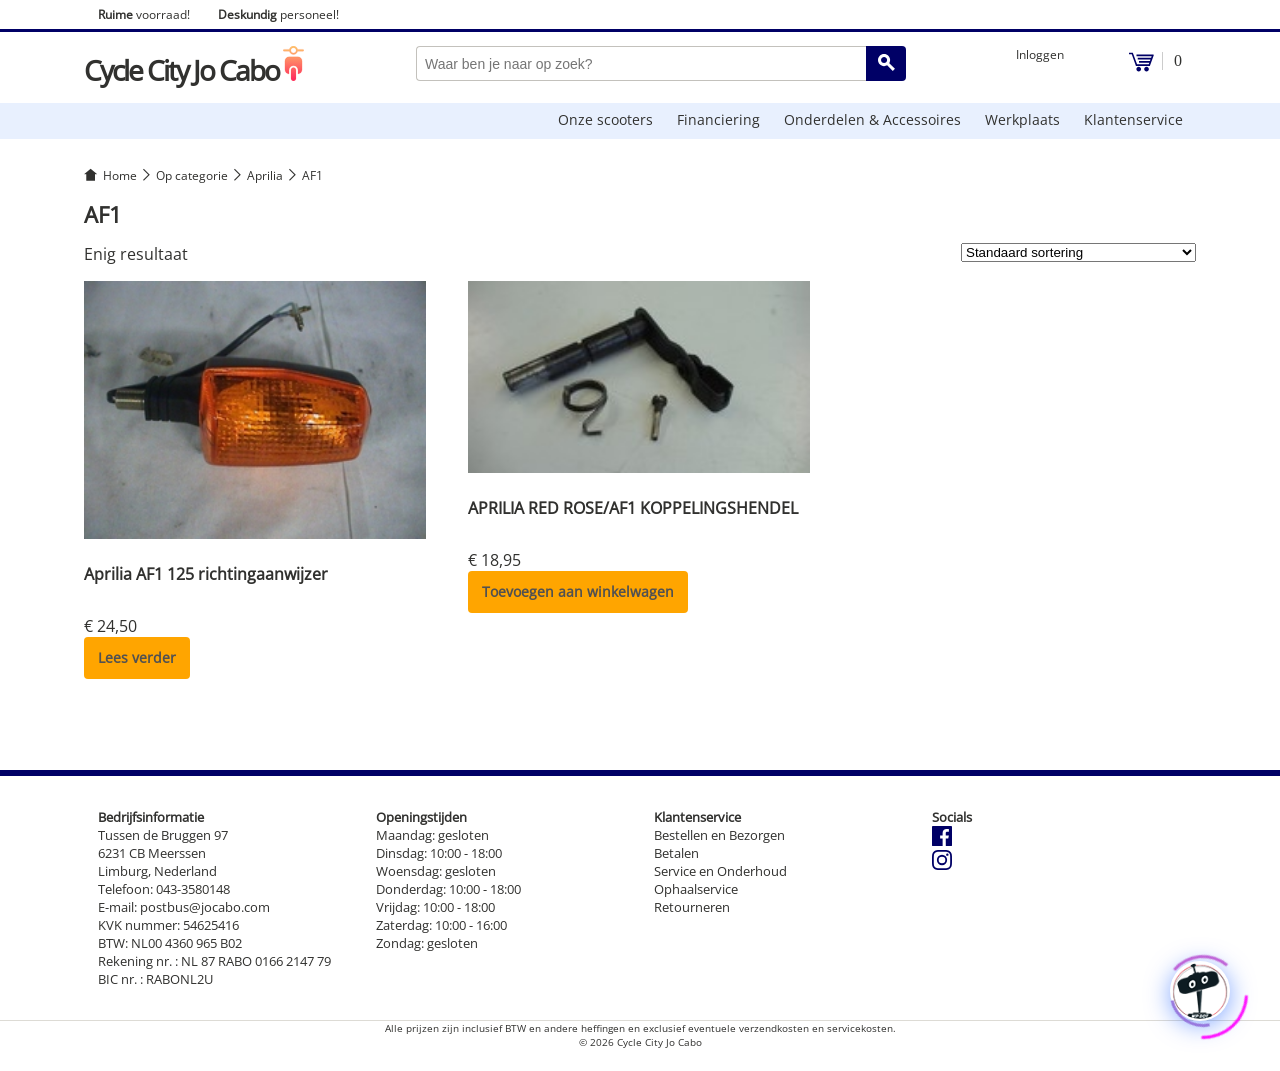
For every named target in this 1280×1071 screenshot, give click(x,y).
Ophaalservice (696, 889)
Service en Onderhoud (720, 871)
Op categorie (192, 175)
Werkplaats (1022, 119)
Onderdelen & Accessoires (872, 119)
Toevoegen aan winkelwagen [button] (578, 591)
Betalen (676, 853)
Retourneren (692, 907)
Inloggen (1040, 54)
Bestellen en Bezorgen (719, 835)
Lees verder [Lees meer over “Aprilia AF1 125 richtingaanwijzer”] (137, 657)
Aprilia (265, 175)
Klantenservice (1133, 119)
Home (120, 175)
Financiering (718, 119)
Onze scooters (605, 119)
